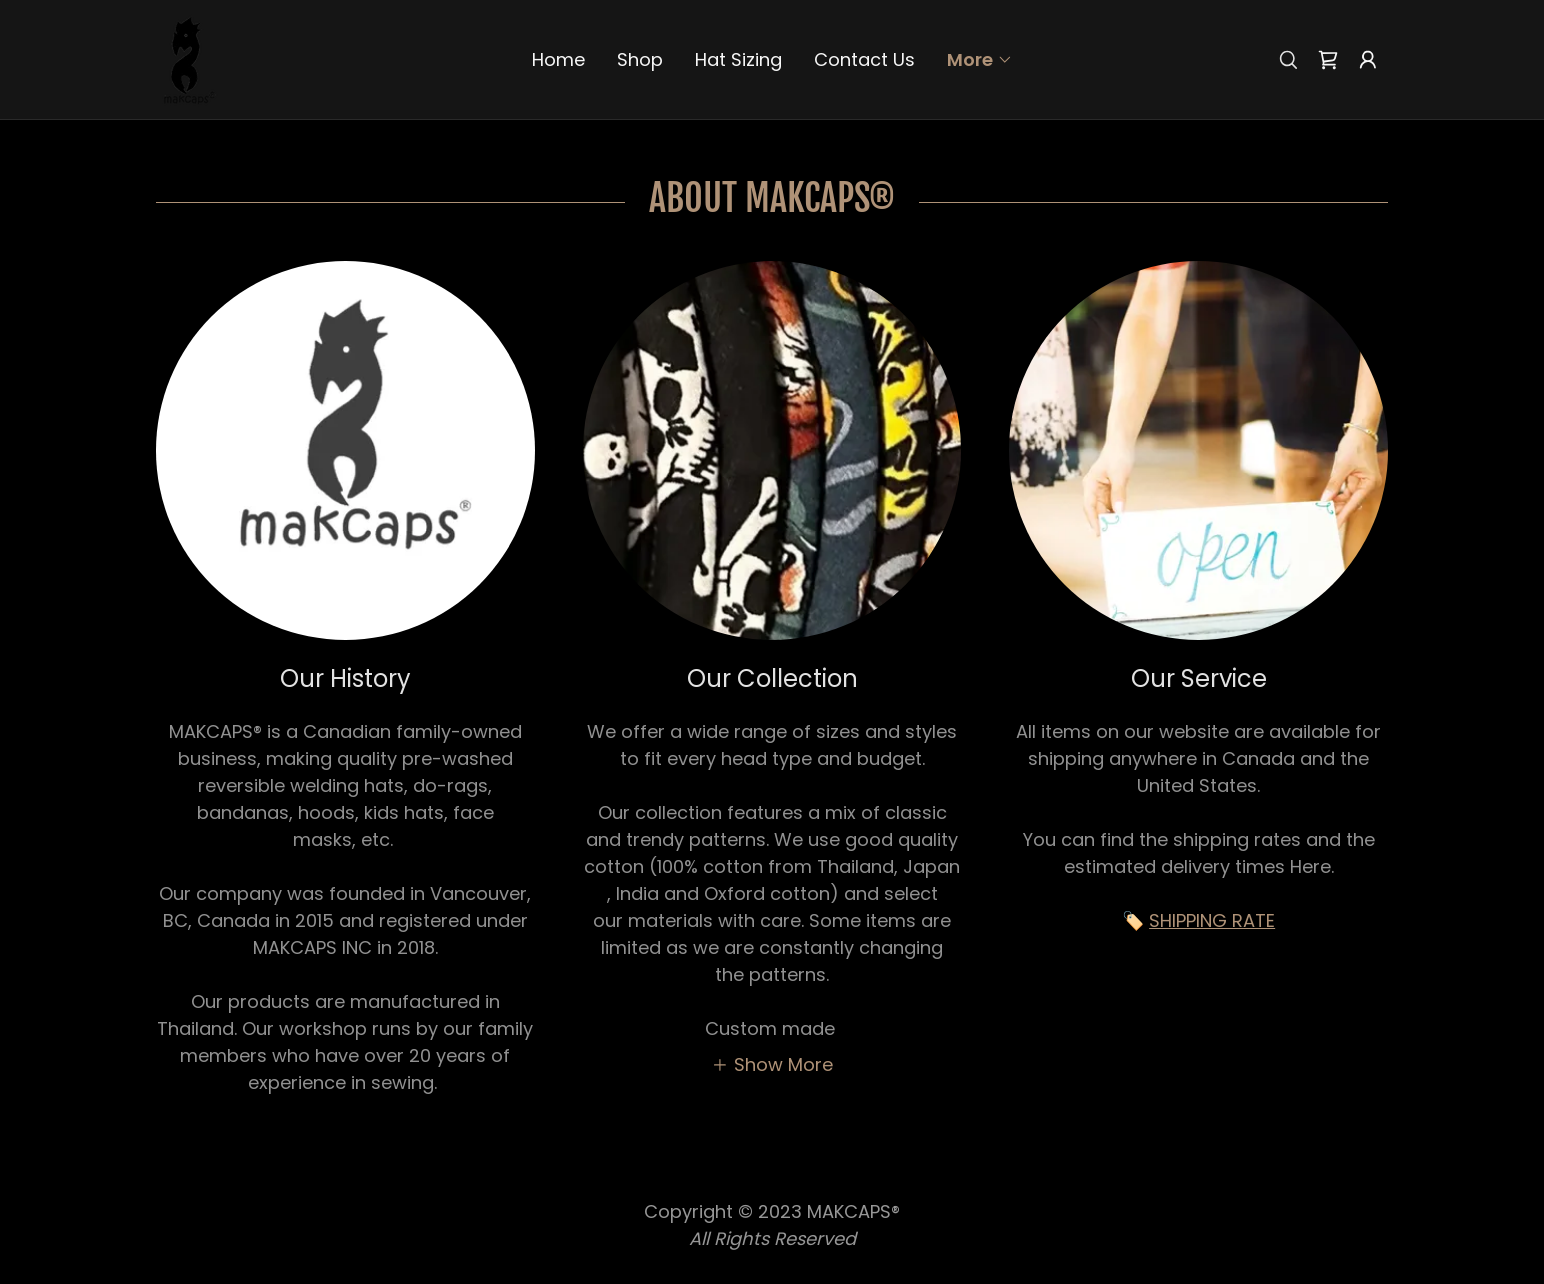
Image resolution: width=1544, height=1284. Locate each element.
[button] (980, 60)
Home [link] (558, 59)
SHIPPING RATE (1212, 920)
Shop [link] (640, 59)
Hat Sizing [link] (738, 59)
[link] (187, 57)
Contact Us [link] (864, 59)
